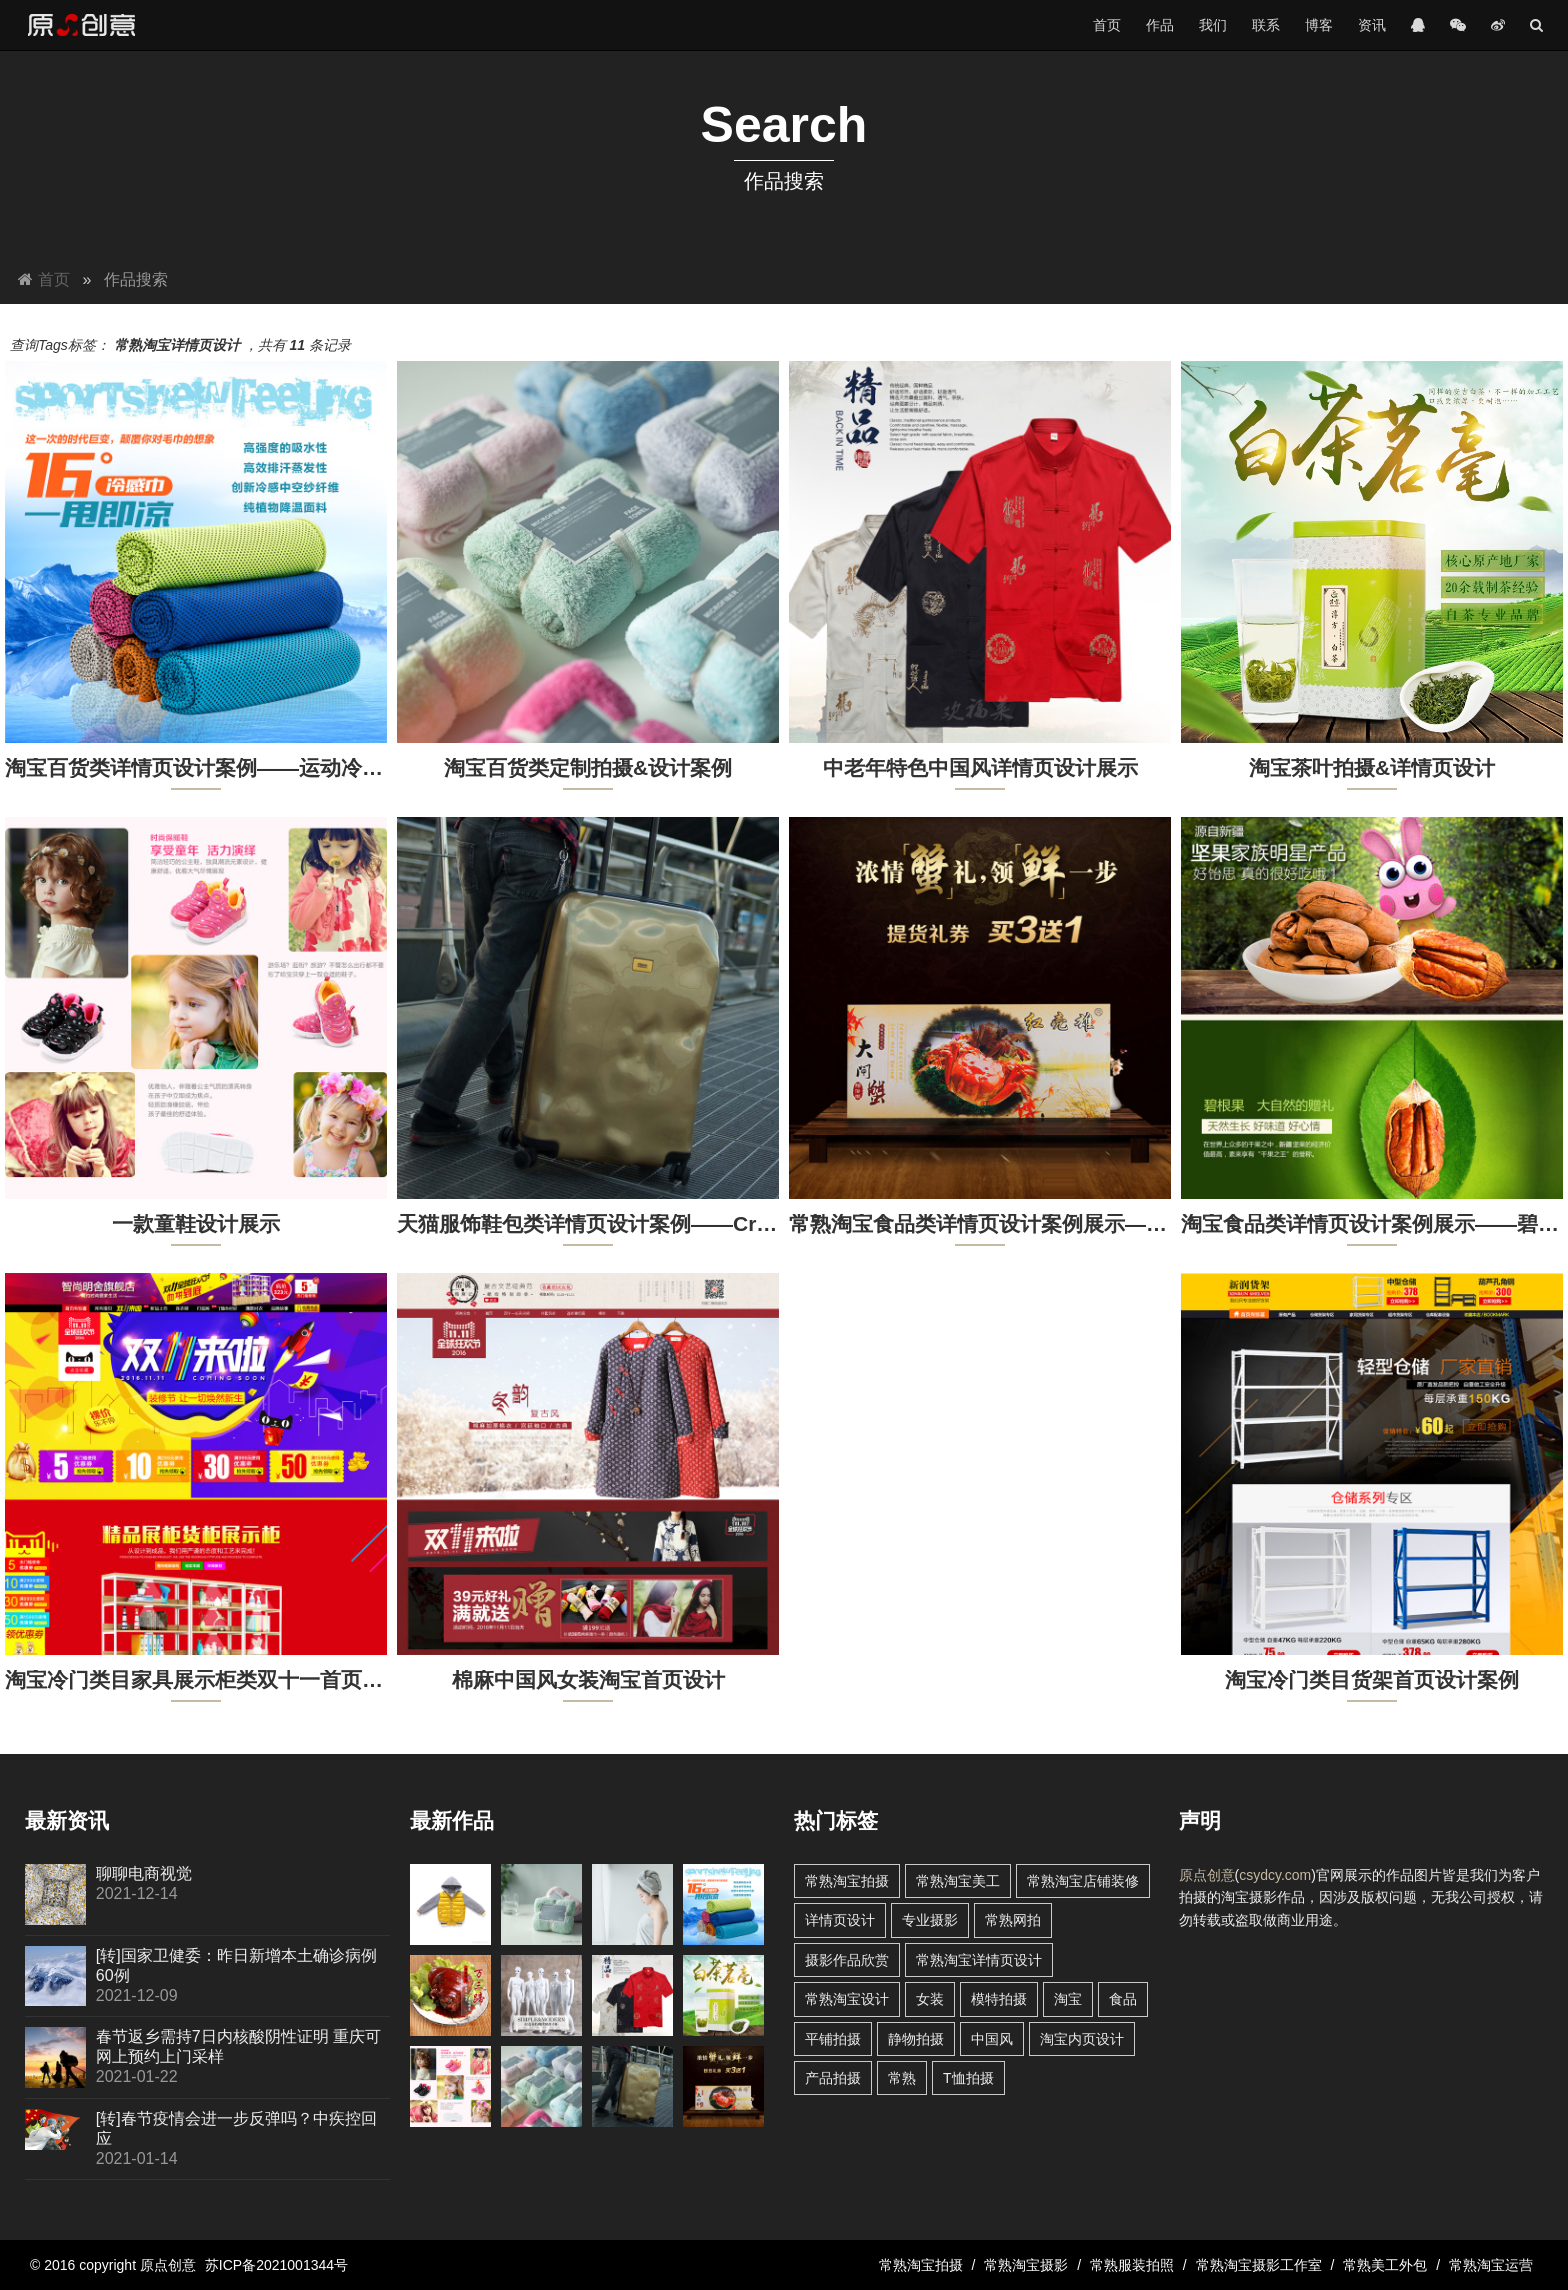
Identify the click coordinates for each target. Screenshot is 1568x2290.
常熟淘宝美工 (958, 1881)
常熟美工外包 (1385, 2265)
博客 (1319, 25)
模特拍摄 (999, 1999)
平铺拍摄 (833, 2039)
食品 (1123, 1999)
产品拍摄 (833, 2078)
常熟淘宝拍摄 (847, 1881)
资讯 (1372, 25)
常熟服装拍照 (1132, 2265)
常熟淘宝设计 (847, 1999)
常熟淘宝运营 (1491, 2265)
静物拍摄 (916, 2039)
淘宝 (1068, 1999)
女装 (930, 1999)
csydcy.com (1275, 1875)
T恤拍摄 (968, 2078)
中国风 (992, 2039)
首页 (1107, 25)
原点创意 (1207, 1875)
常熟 (902, 2078)
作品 (1160, 25)
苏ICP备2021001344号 (276, 2265)
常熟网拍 (1013, 1920)
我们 (1213, 25)
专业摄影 (930, 1920)
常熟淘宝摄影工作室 (1259, 2265)
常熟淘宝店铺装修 (1083, 1881)
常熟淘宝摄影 (1026, 2265)
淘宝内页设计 (1082, 2039)
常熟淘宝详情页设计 (979, 1960)
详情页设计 (840, 1920)
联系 (1266, 25)
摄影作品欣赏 (847, 1960)
